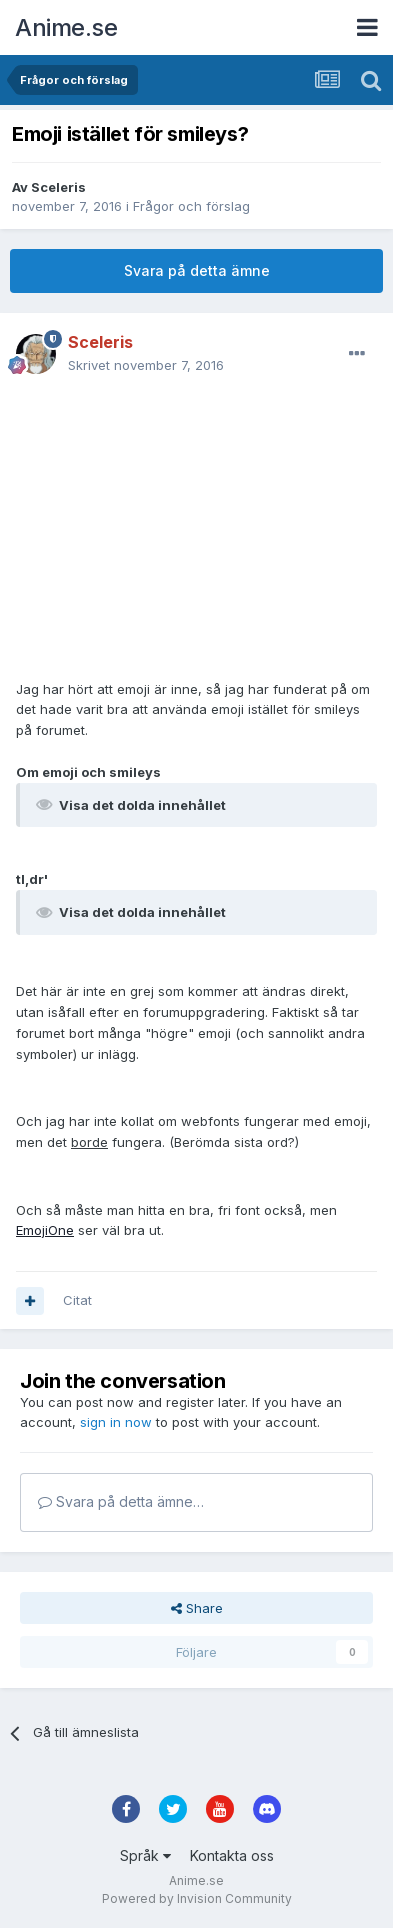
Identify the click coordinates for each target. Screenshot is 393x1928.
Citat (77, 1300)
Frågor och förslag (191, 206)
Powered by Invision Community (197, 1898)
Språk (145, 1855)
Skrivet (146, 365)
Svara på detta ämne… (121, 1501)
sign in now (116, 1422)
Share (197, 1608)
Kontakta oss (232, 1855)
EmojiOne (45, 1230)
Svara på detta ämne (197, 270)
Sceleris (58, 187)
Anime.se (66, 27)
